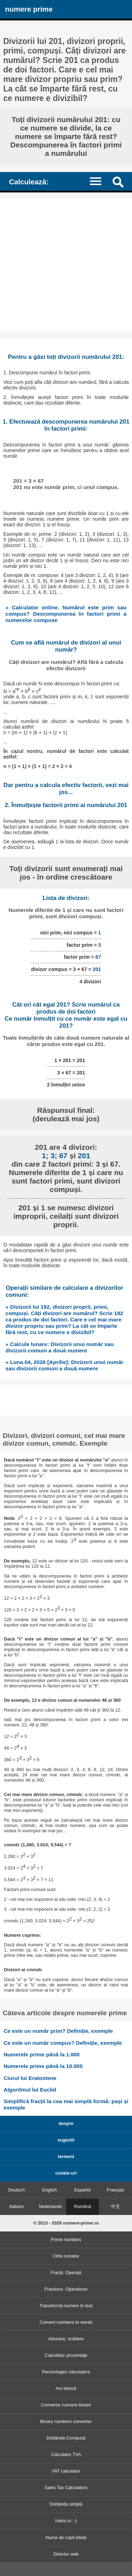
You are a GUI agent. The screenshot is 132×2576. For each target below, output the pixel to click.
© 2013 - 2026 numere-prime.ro (66, 2223)
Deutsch (16, 2190)
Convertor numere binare (66, 2404)
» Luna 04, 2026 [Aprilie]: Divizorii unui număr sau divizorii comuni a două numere (65, 1365)
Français (115, 2190)
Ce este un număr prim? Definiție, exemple (58, 2031)
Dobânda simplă (66, 2504)
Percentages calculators (66, 2371)
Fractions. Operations (65, 2289)
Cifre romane (66, 2256)
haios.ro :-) (66, 2520)
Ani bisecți (66, 2388)
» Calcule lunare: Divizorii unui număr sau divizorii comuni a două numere (60, 1347)
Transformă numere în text (65, 2305)
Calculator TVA (66, 2454)
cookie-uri (66, 2173)
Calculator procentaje (66, 2355)
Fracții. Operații (66, 2272)
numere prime (28, 9)
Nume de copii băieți (66, 2537)
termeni (66, 2156)
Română (82, 2206)
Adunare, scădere (66, 2338)
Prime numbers (66, 2239)
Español (82, 2190)
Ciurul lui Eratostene (30, 2078)
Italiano (16, 2206)
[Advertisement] (66, 265)
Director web (66, 2554)
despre (66, 2123)
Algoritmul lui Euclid (30, 2090)
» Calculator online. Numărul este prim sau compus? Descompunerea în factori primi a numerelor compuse (66, 613)
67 (98, 957)
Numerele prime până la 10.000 (43, 2066)
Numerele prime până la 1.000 (42, 2054)
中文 (115, 2206)
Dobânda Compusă (65, 2438)
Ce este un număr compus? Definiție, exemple (63, 2043)
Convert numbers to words (65, 2322)
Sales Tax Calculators (66, 2487)
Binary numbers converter (66, 2421)
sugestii (65, 2140)
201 (97, 969)
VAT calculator (66, 2471)
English (49, 2190)
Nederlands (50, 2206)
